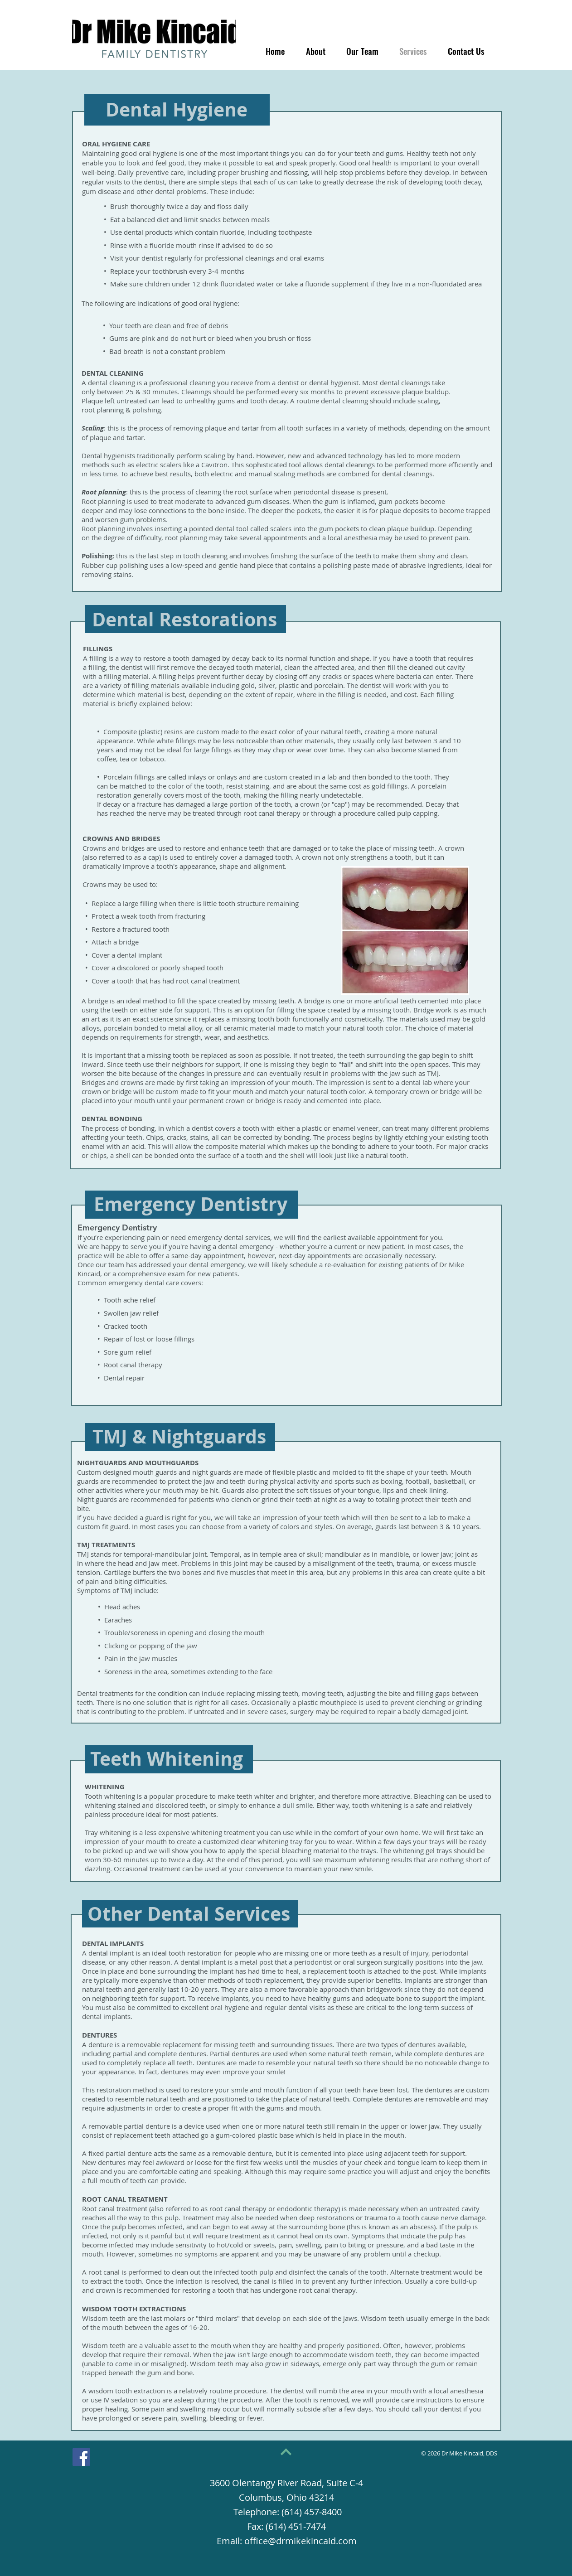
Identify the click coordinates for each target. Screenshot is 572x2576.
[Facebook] (81, 2457)
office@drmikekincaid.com (300, 2541)
